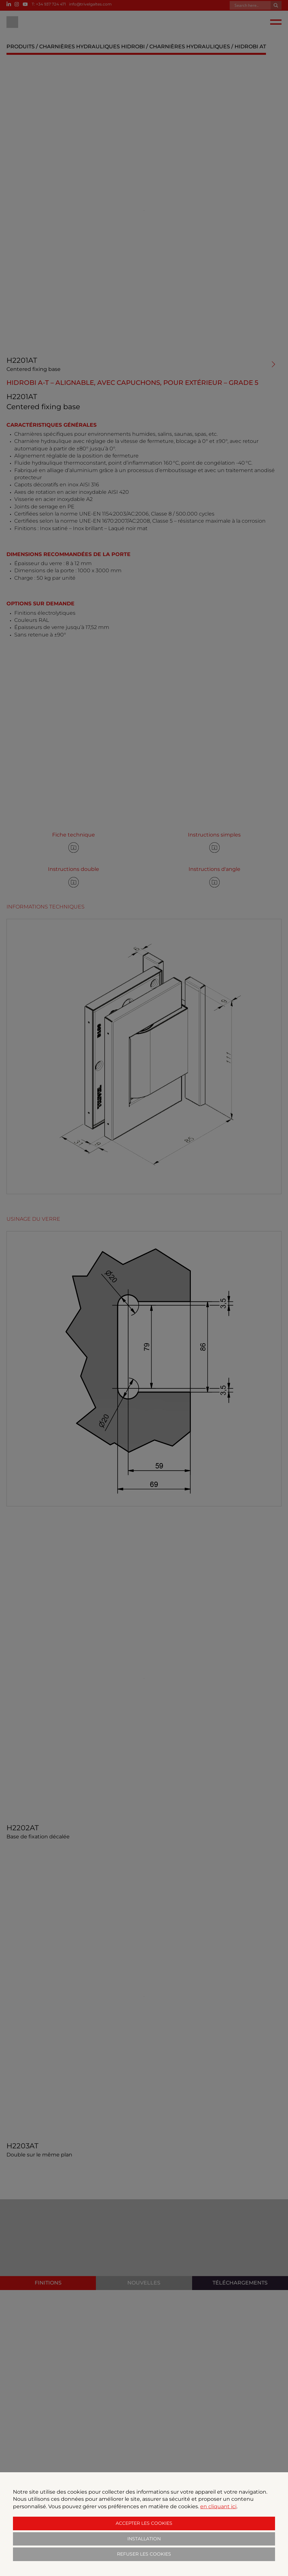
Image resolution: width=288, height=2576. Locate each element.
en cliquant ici (218, 2506)
